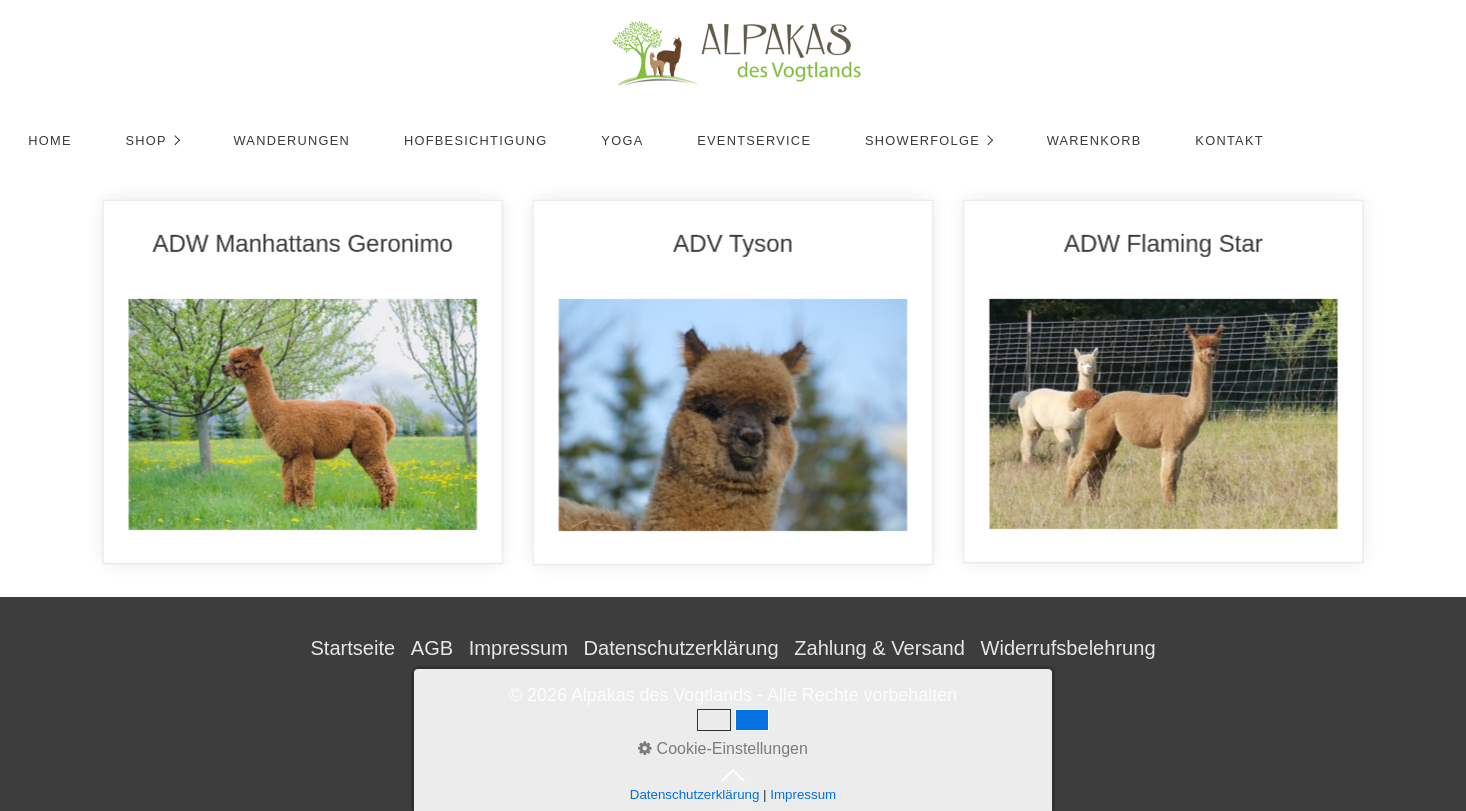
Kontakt (1229, 140)
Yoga (622, 140)
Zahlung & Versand (879, 648)
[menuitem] (49, 141)
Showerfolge (922, 140)
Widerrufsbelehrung (1067, 648)
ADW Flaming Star (1185, 381)
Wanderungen (291, 140)
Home (50, 140)
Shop (145, 140)
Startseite (352, 648)
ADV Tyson (733, 383)
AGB (432, 648)
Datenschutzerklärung (681, 648)
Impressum (518, 648)
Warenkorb (1094, 140)
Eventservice (754, 140)
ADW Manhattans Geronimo (280, 382)
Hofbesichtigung (476, 140)
